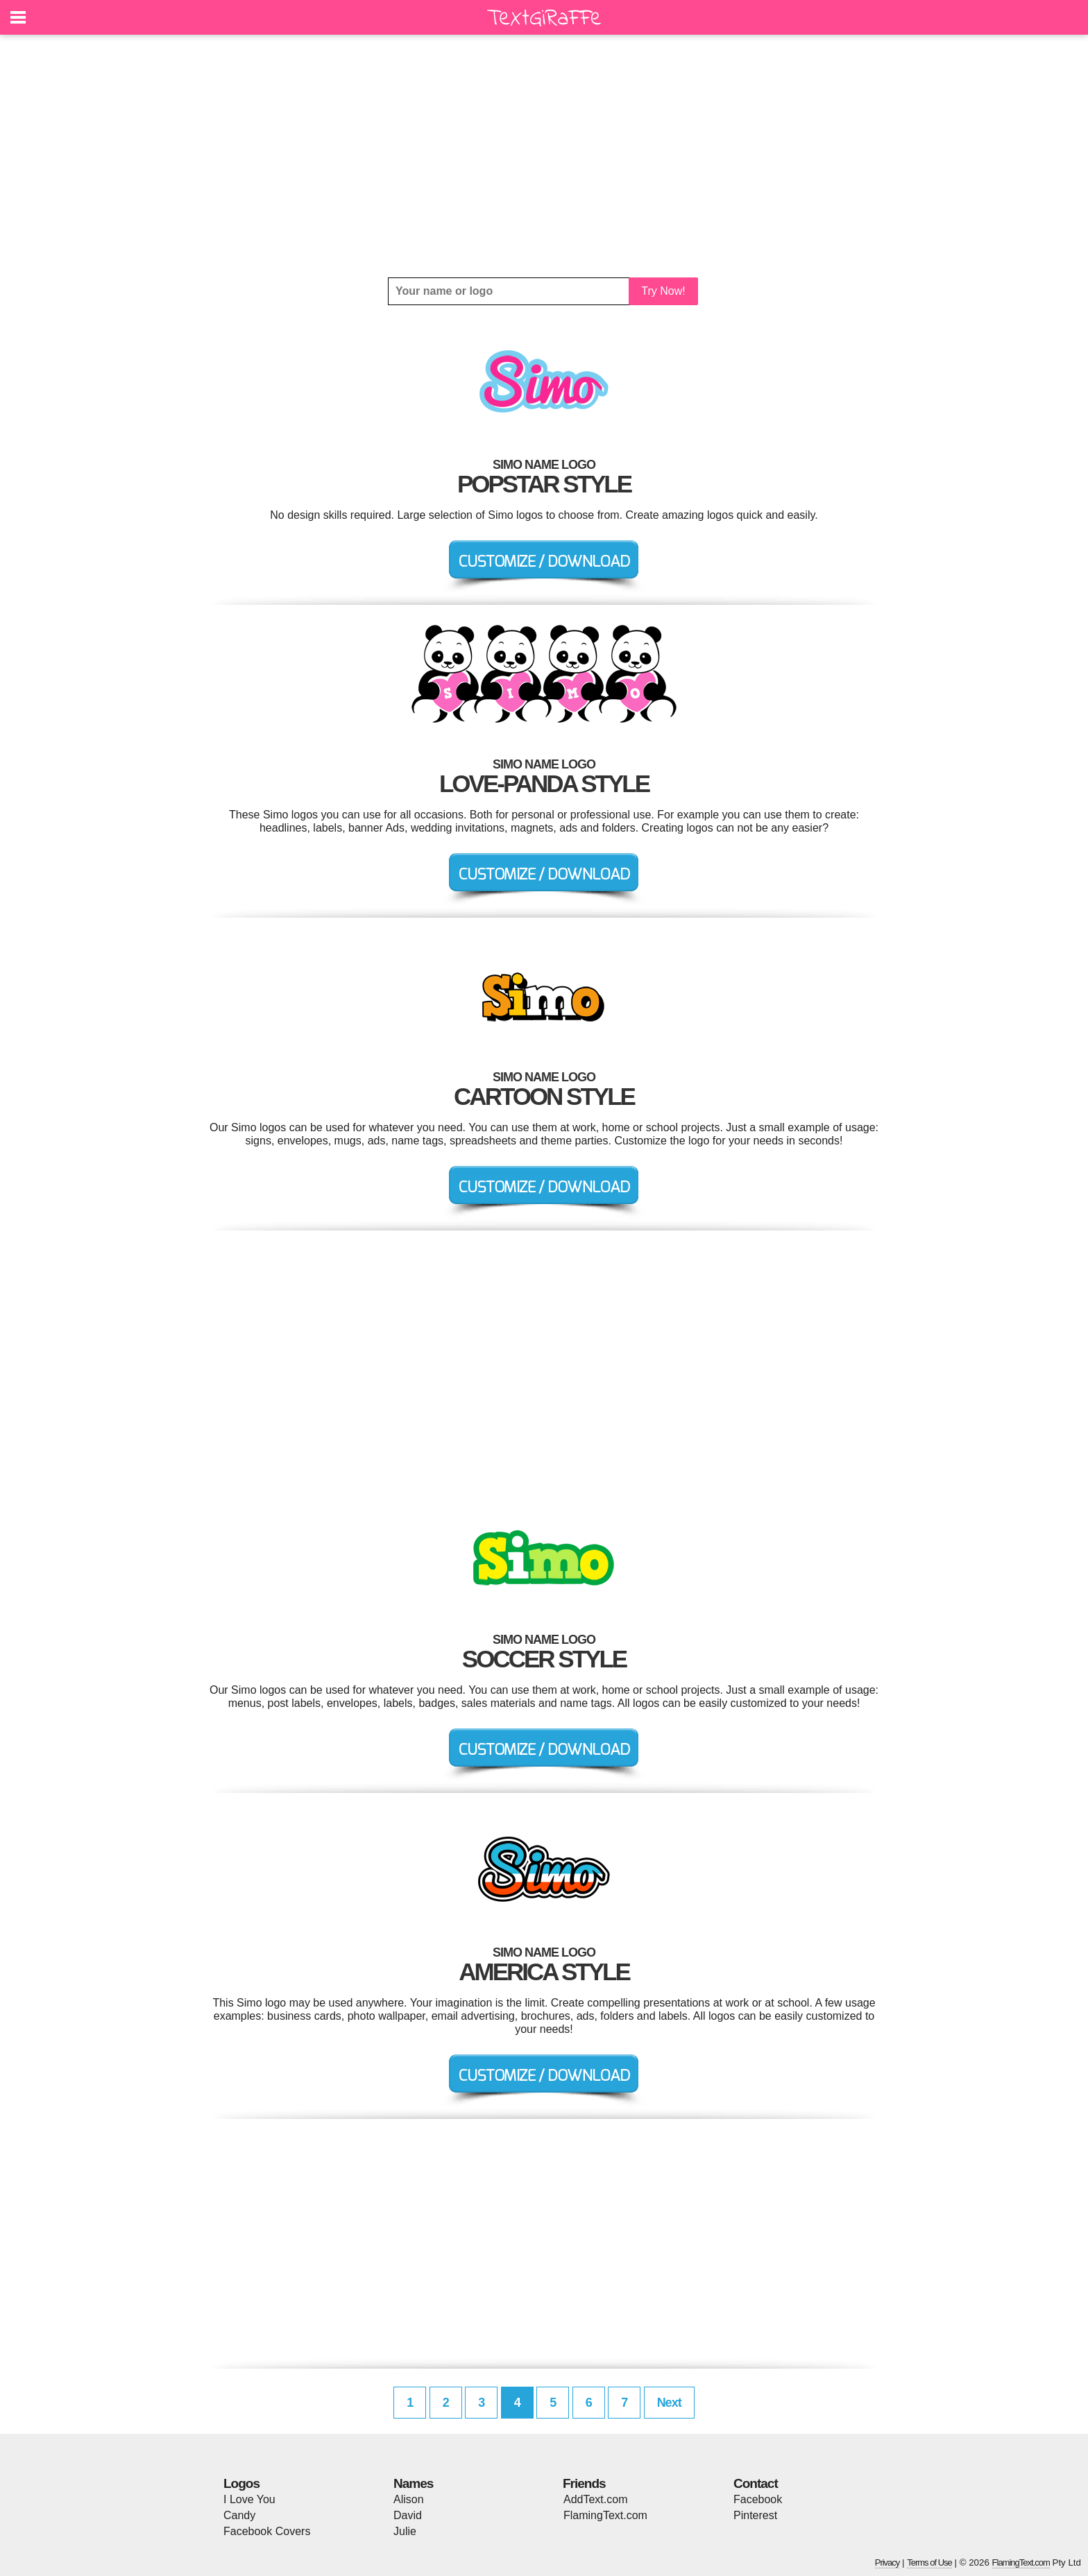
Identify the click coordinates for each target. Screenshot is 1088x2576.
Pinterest (755, 2515)
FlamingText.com (605, 2515)
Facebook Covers (266, 2531)
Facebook (757, 2499)
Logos (241, 2483)
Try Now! (663, 291)
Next (669, 2403)
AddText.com (595, 2499)
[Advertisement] (544, 156)
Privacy (887, 2562)
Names (413, 2483)
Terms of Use (929, 2562)
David (407, 2515)
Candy (239, 2515)
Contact (755, 2483)
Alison (408, 2499)
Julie (404, 2531)
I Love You (249, 2499)
